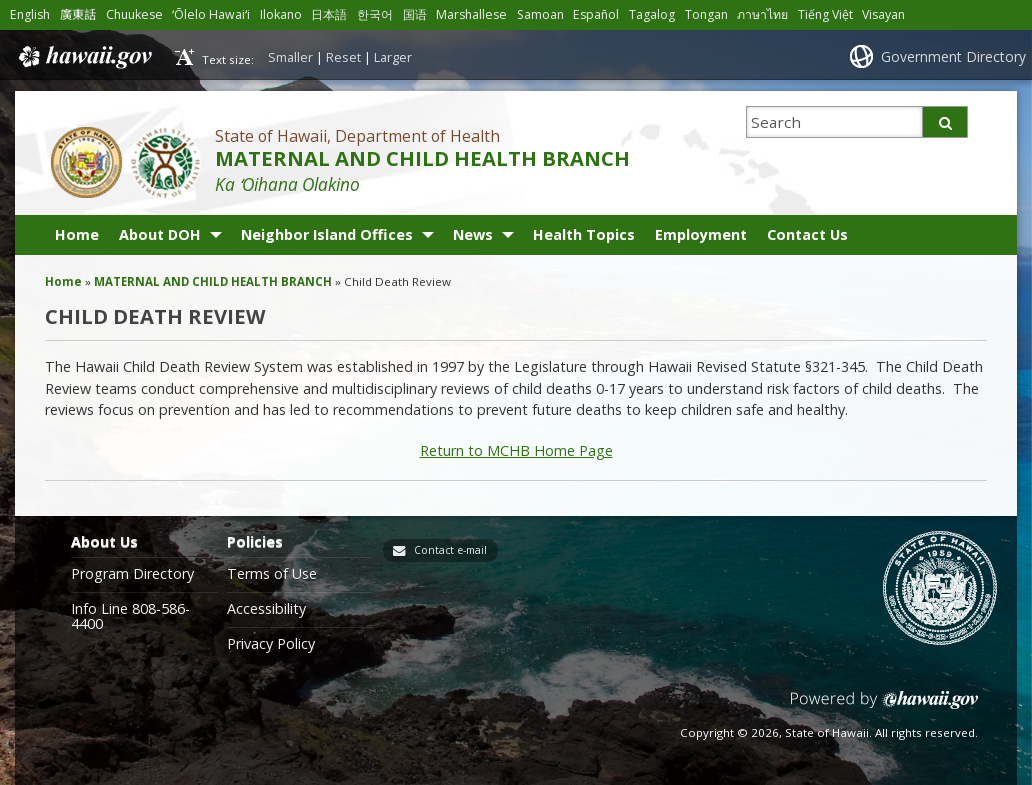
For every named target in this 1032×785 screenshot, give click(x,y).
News (473, 234)
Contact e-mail (450, 550)
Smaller (290, 57)
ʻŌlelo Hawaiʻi (211, 14)
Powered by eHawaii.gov (884, 707)
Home (77, 234)
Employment (701, 234)
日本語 (329, 14)
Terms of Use (272, 574)
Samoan (540, 14)
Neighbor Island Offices (327, 234)
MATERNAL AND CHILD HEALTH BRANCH (422, 158)
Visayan (883, 14)
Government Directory (953, 56)
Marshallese (471, 14)
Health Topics (584, 234)
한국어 (375, 14)
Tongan (706, 14)
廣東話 (78, 14)
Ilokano (281, 14)
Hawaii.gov (83, 57)
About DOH (160, 234)
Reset (343, 57)
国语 (415, 14)
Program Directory (132, 574)
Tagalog (652, 14)
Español (596, 14)
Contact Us (807, 234)
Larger (393, 57)
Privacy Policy (271, 644)
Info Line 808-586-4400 (130, 616)
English (30, 14)
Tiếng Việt (825, 14)
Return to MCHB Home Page (516, 450)
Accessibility (266, 609)
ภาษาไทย (762, 14)
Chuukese (134, 14)
